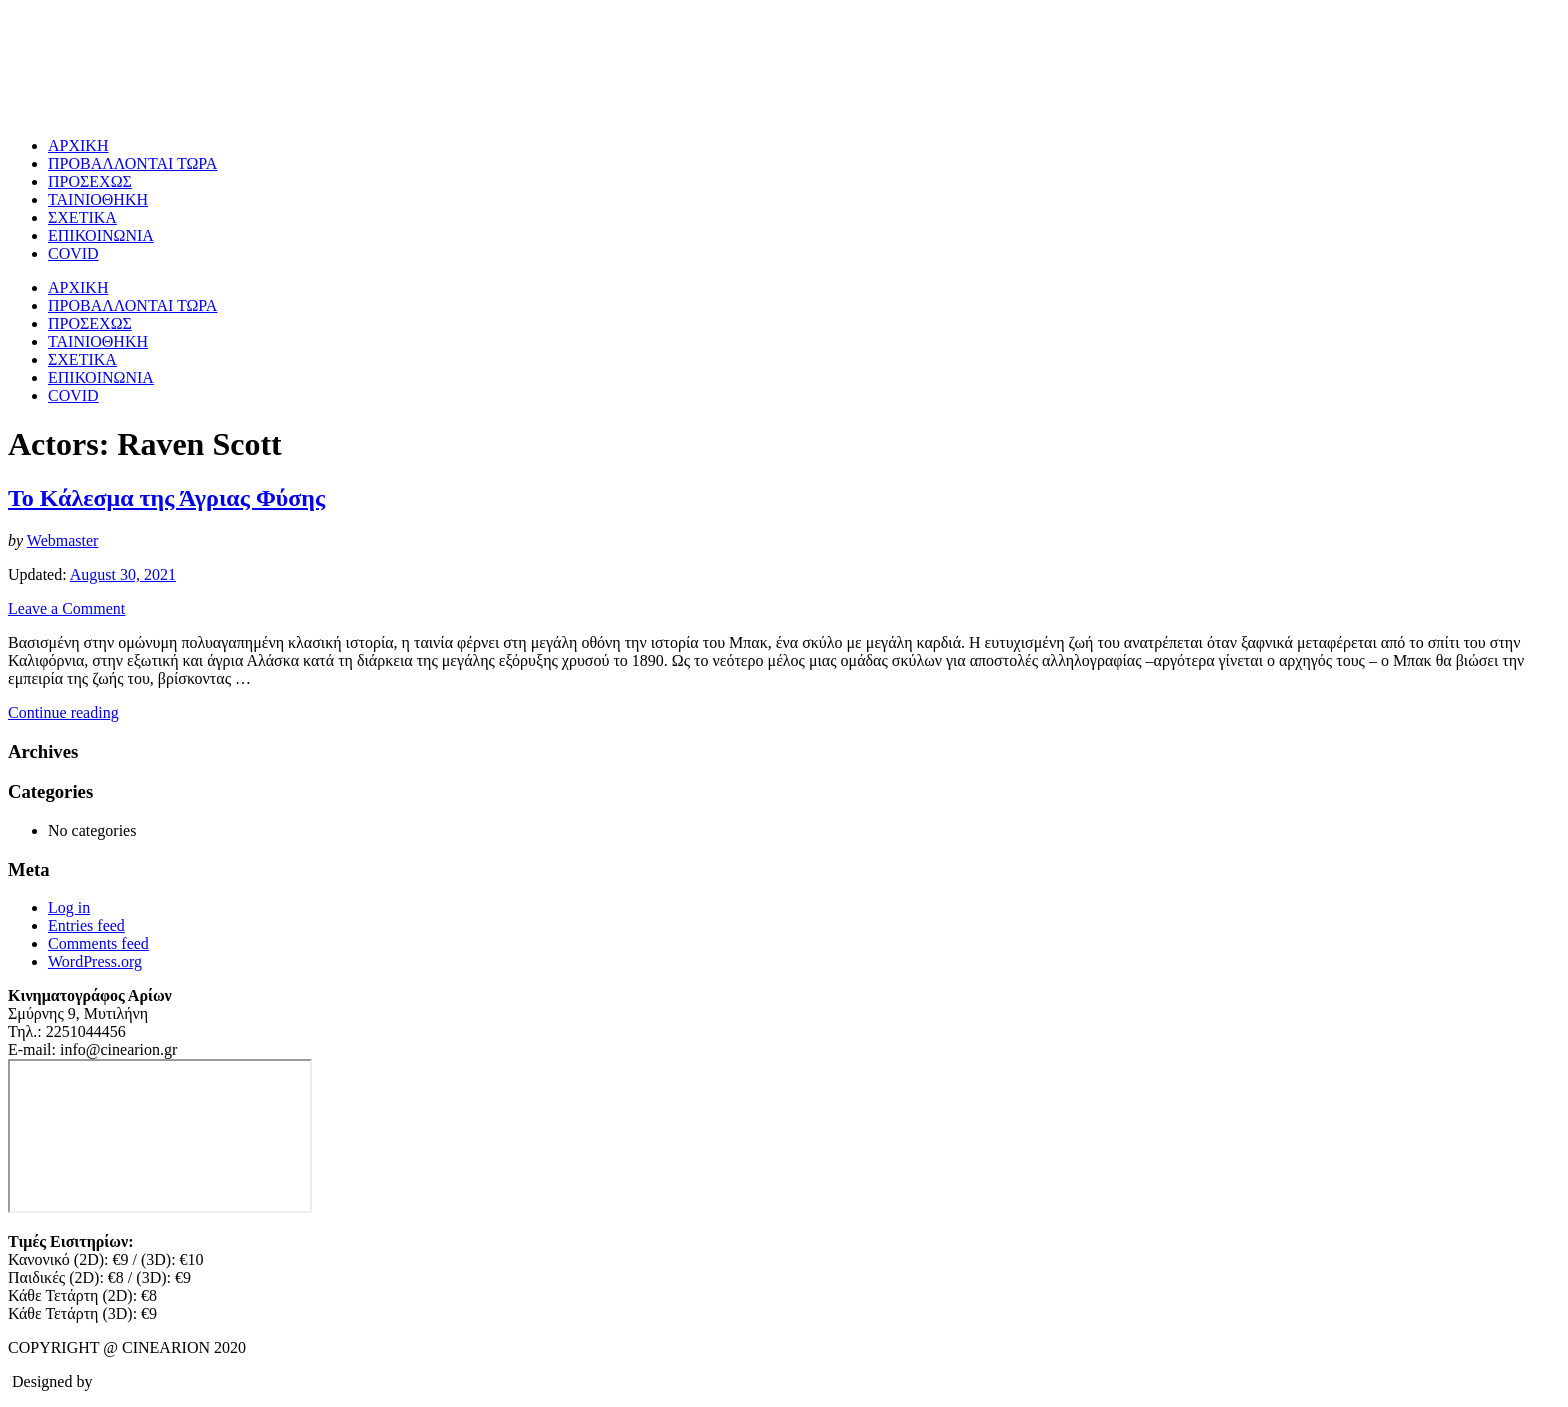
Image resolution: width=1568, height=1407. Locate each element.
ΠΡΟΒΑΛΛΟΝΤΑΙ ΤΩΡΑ (132, 163)
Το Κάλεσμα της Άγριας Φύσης (166, 498)
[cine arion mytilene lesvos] (160, 1136)
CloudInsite (212, 1381)
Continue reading (63, 712)
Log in (69, 907)
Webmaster (63, 540)
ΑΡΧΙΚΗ (78, 145)
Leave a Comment (66, 608)
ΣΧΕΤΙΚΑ (82, 217)
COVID (73, 253)
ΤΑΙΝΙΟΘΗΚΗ (98, 199)
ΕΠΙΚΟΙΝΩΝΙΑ (101, 235)
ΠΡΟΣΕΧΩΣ (90, 181)
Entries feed (86, 925)
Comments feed (98, 943)
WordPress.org (95, 961)
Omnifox (125, 1381)
